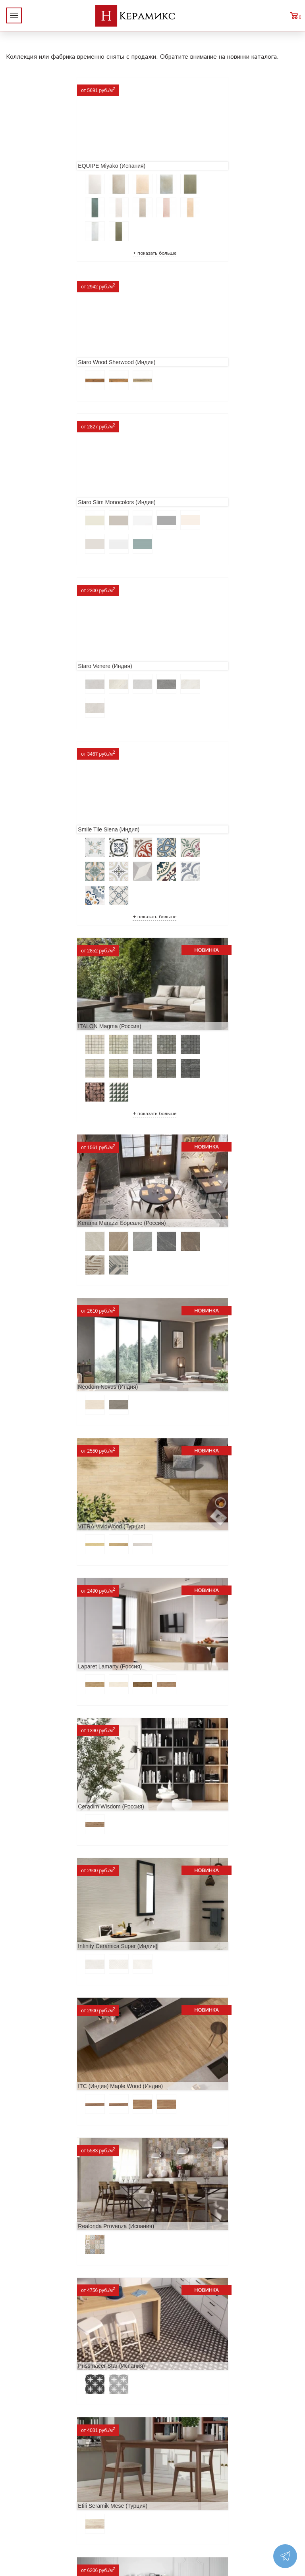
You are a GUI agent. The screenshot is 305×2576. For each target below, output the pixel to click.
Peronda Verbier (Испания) (192, 2173)
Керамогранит (225, 2329)
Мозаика (225, 2342)
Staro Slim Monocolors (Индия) (51, 344)
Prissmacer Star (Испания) (45, 1233)
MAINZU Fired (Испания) (43, 1495)
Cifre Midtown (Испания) (189, 1626)
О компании (80, 2291)
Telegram (152, 2534)
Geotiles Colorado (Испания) (195, 1495)
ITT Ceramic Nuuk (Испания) (48, 1364)
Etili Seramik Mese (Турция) (193, 1233)
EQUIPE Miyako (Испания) (46, 157)
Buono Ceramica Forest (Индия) (52, 2173)
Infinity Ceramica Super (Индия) (198, 972)
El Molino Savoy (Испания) (45, 1626)
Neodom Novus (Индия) (189, 686)
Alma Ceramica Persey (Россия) (199, 2018)
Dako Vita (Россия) (36, 1756)
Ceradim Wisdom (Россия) (45, 972)
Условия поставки (80, 2354)
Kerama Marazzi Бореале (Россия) (56, 686)
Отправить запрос (224, 2354)
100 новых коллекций (225, 2303)
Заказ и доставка (80, 2342)
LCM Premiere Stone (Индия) (49, 2018)
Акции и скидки (80, 2316)
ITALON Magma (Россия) (190, 498)
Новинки (80, 2303)
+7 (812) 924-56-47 (153, 2516)
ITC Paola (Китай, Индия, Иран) (199, 1756)
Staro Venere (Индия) (186, 344)
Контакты (80, 2367)
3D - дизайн (225, 2316)
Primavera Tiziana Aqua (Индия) (52, 1887)
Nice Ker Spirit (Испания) (190, 1887)
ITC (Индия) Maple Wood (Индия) (54, 1102)
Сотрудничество (80, 2329)
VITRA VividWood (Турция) (46, 841)
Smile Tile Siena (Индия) (43, 498)
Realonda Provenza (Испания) (197, 1102)
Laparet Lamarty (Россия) (191, 841)
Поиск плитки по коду (224, 2367)
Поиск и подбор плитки (225, 2291)
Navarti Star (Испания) (187, 1364)
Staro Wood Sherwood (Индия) (197, 157)
